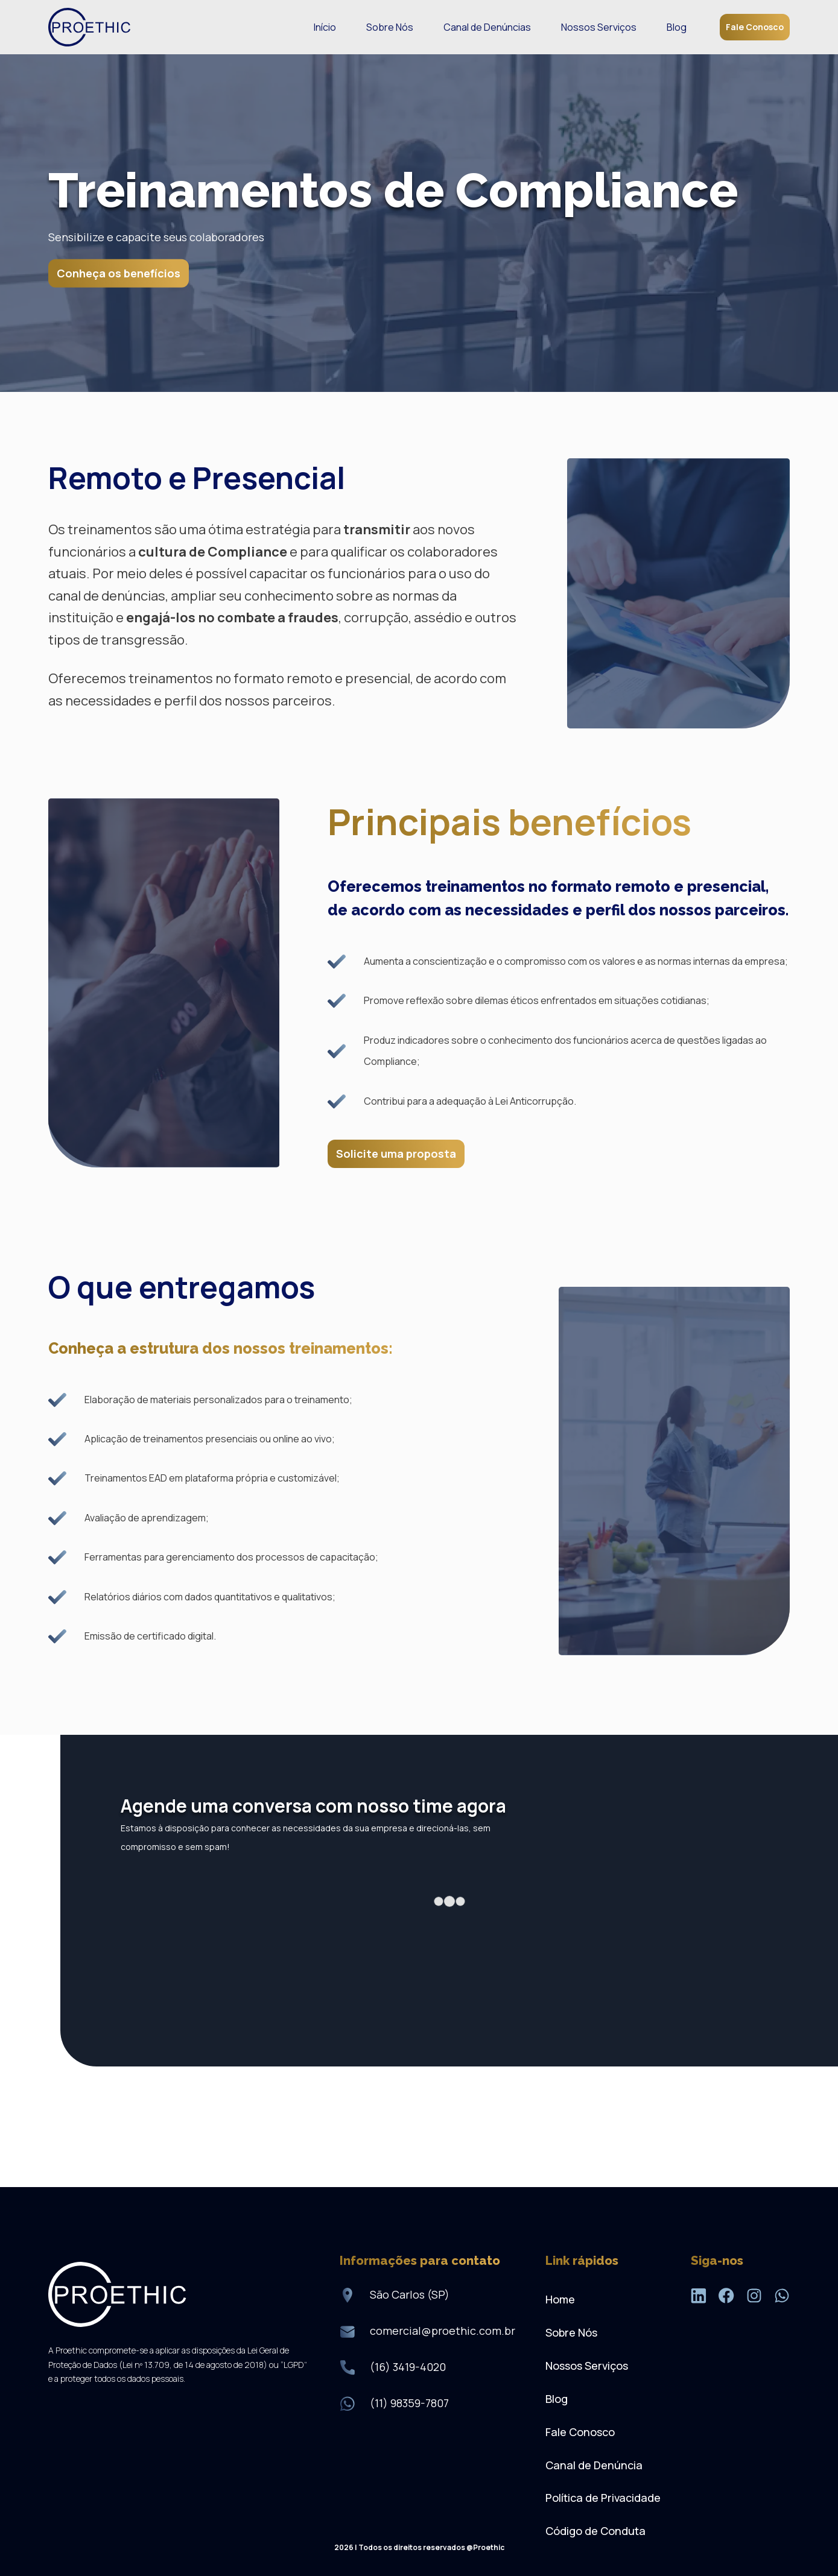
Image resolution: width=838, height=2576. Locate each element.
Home (560, 2299)
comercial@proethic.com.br (442, 2330)
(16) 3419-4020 (408, 2367)
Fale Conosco (755, 27)
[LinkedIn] (698, 2298)
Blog (677, 27)
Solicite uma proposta (396, 1153)
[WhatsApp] (782, 2298)
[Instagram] (754, 2298)
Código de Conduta (595, 2531)
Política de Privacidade (603, 2497)
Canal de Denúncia (594, 2465)
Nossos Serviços (598, 27)
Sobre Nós (389, 27)
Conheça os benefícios (118, 273)
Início (325, 27)
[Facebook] (726, 2298)
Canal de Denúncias (487, 27)
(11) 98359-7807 (409, 2403)
